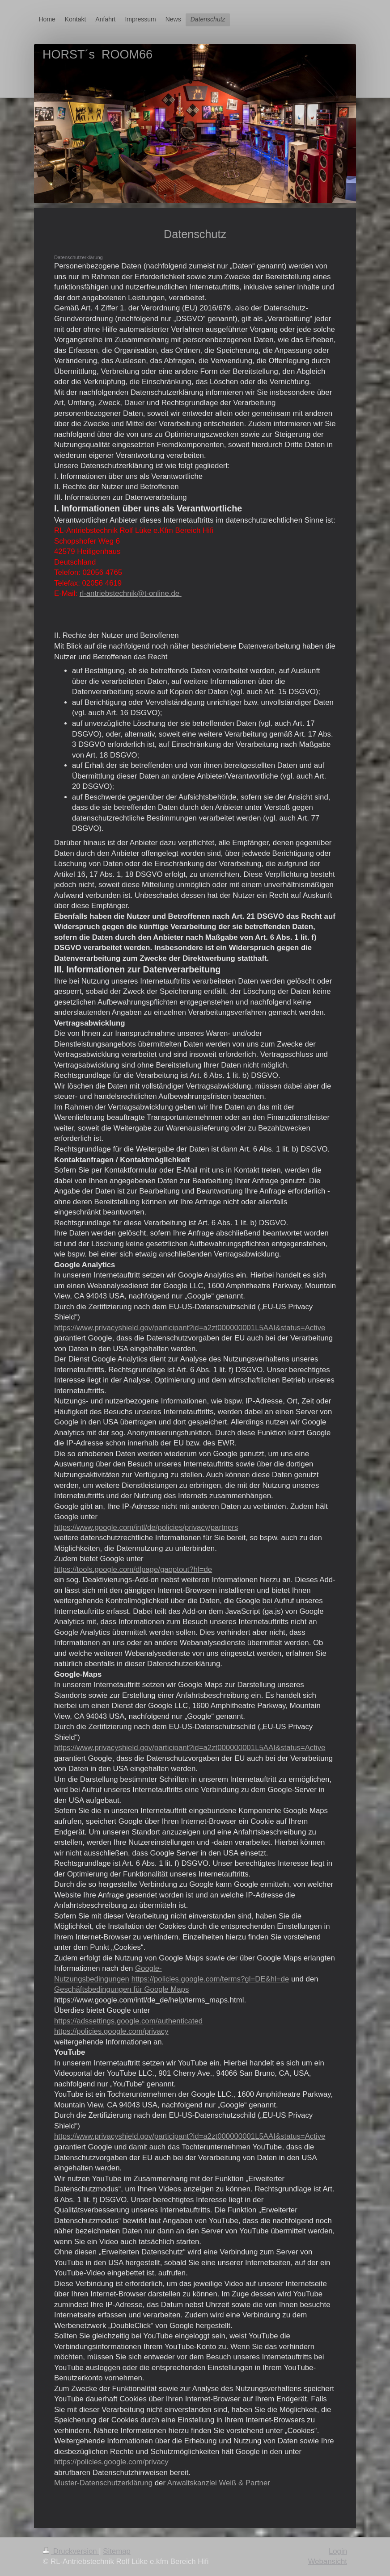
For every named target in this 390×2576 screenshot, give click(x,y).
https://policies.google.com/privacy (111, 2031)
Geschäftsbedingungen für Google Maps (121, 1989)
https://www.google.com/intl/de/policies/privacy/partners (146, 1527)
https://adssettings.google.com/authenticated (128, 2021)
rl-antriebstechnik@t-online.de (131, 593)
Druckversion (71, 2551)
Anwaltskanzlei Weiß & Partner (218, 2483)
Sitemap (117, 2551)
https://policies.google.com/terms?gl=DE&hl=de (210, 1979)
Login (338, 2551)
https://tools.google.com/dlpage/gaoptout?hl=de (133, 1569)
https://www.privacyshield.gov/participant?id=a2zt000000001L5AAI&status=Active (189, 1328)
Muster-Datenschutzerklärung (103, 2483)
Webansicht (327, 2561)
